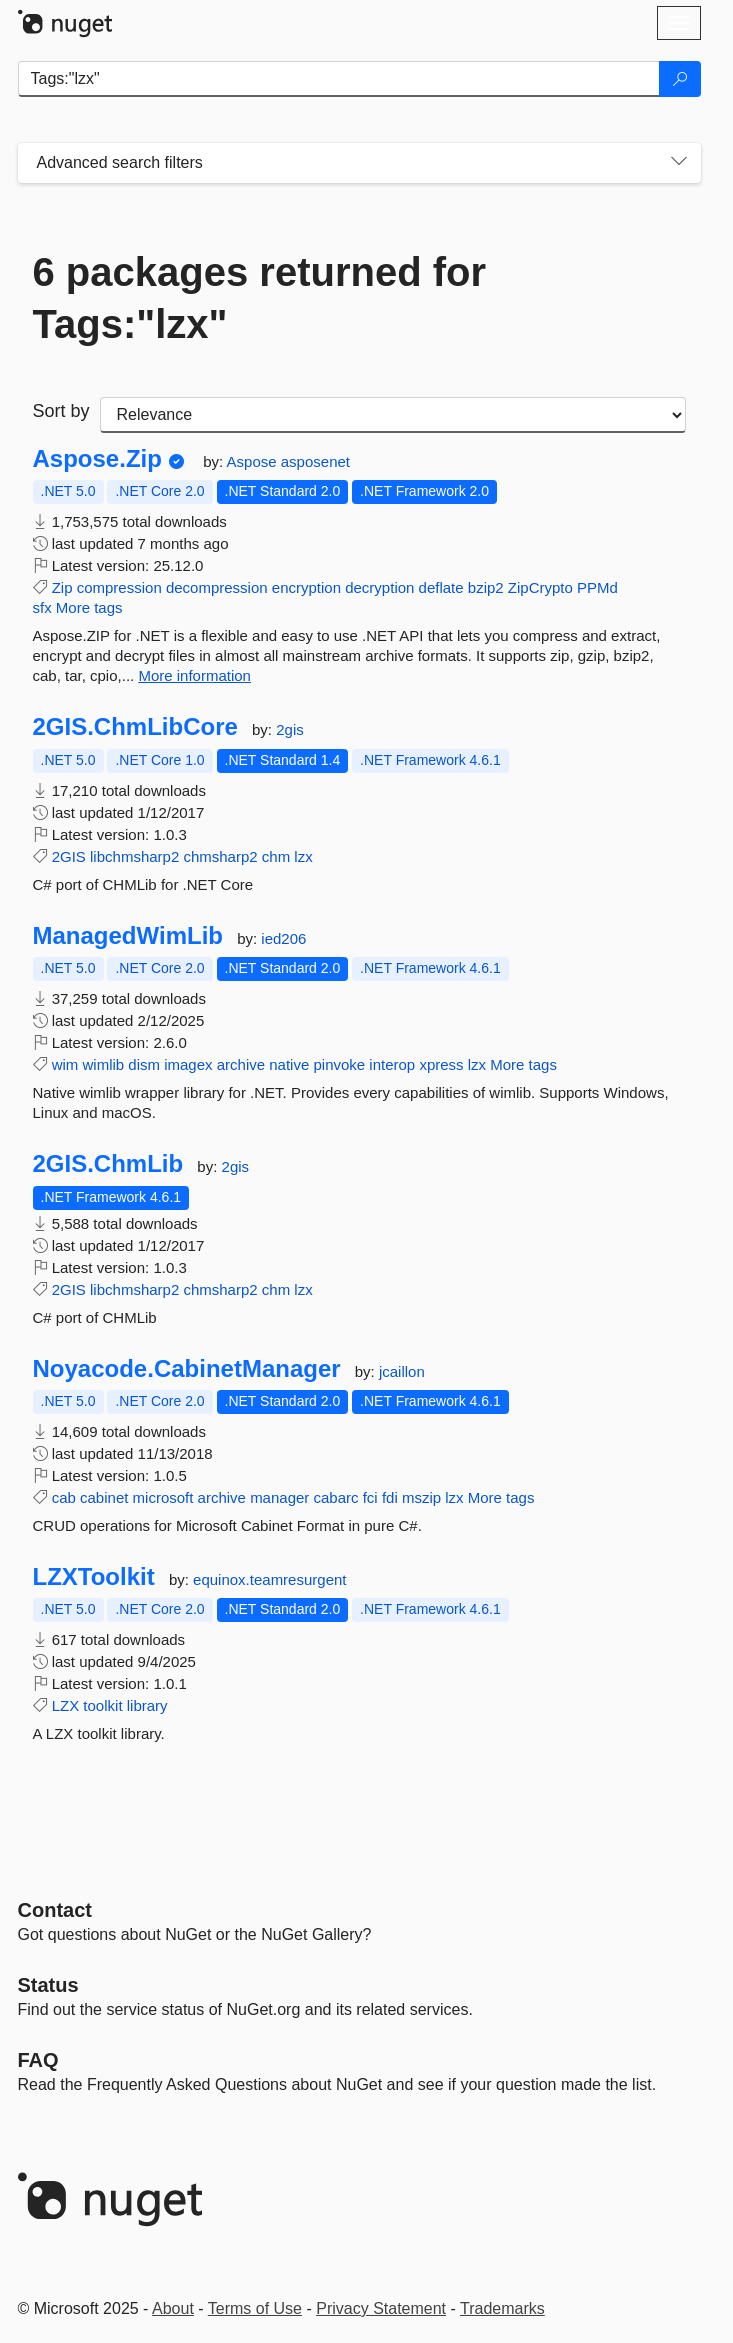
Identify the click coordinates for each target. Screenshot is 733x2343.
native (289, 1064)
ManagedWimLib (128, 936)
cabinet (104, 1497)
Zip (62, 587)
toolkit (102, 1705)
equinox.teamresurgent (269, 1579)
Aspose (254, 461)
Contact (55, 1910)
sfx (42, 607)
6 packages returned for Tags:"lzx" (260, 298)
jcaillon (402, 1371)
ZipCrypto (540, 587)
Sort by (61, 411)
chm (276, 856)
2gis (290, 729)
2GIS (69, 856)
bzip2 (486, 587)
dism (144, 1064)
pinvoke (339, 1064)
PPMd (597, 587)
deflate (441, 587)
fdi (390, 1497)
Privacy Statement (381, 2308)
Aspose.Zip (97, 459)
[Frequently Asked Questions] (38, 2060)
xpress (441, 1064)
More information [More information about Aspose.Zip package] (194, 675)
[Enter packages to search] (339, 79)
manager (279, 1497)
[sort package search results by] (393, 415)
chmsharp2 (220, 856)
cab (64, 1497)
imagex (188, 1064)
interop (392, 1064)
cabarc (336, 1497)
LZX (66, 1705)
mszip (421, 1497)
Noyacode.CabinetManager (187, 1369)
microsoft (163, 1497)
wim (65, 1064)
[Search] (680, 79)
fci (370, 1497)
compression (119, 587)
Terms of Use (255, 2308)
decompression (217, 587)
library (147, 1705)
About (173, 2308)
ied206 (283, 938)
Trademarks (502, 2308)
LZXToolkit (94, 1577)
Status (48, 1985)
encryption (306, 587)
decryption (379, 587)
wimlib (104, 1064)
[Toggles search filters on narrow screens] (679, 163)
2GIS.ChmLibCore (135, 727)
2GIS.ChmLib (108, 1164)
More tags (89, 607)
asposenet (315, 461)
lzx (303, 856)
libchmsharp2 (134, 856)
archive (241, 1064)
